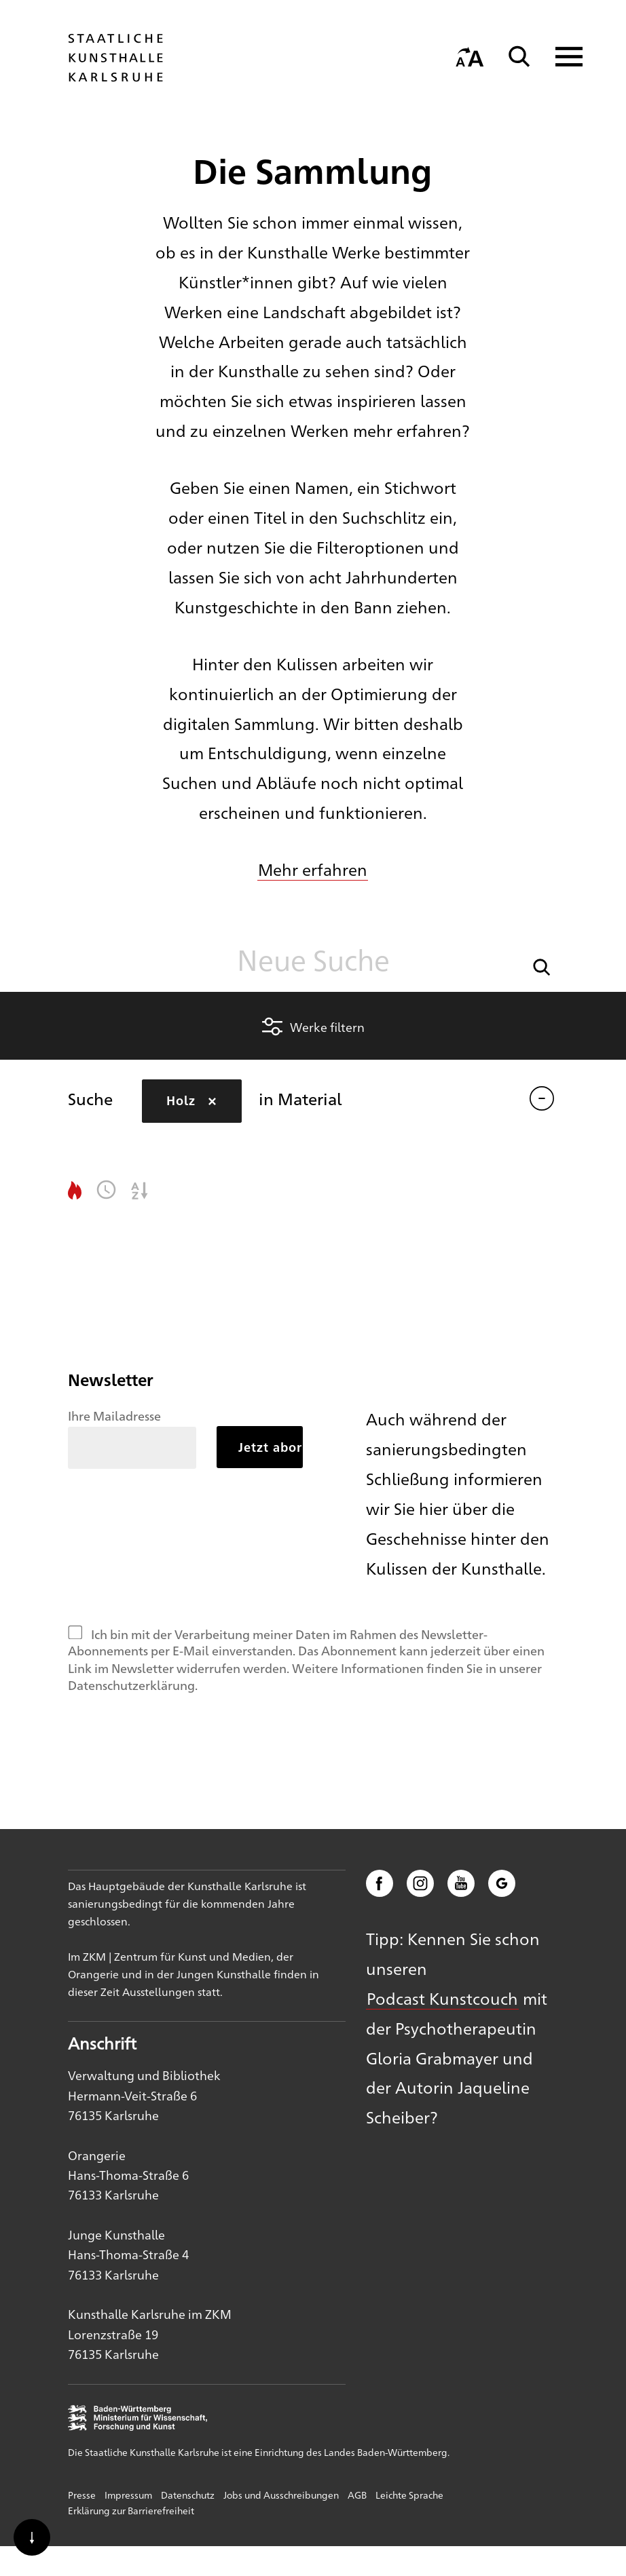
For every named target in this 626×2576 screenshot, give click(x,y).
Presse (82, 2494)
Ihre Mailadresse (114, 1415)
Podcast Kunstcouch (442, 1998)
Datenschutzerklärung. (133, 1684)
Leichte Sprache (409, 2494)
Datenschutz (188, 2494)
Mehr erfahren (312, 869)
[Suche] (519, 56)
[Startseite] (115, 75)
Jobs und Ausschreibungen (281, 2494)
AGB (357, 2494)
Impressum (128, 2494)
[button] (542, 966)
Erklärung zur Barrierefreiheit (131, 2510)
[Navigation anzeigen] (560, 56)
